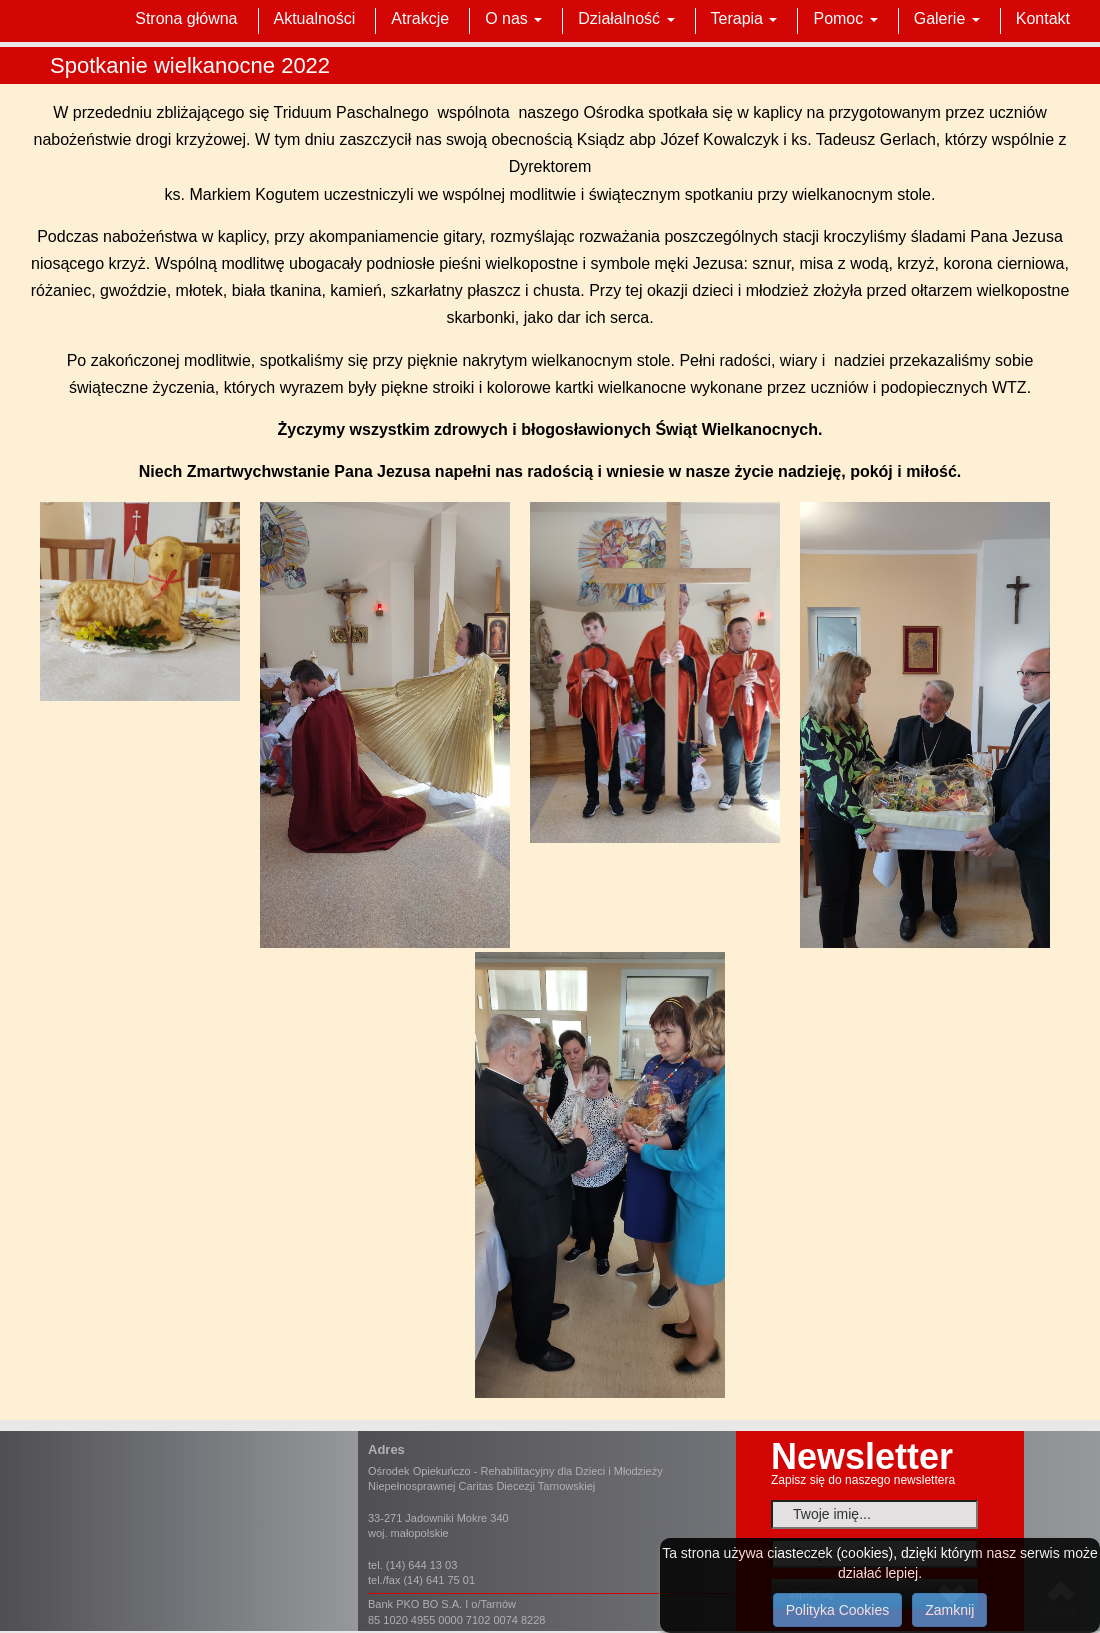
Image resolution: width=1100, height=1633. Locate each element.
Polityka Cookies (838, 1610)
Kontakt (1043, 18)
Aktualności (315, 18)
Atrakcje (420, 18)
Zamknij (949, 1610)
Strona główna (186, 18)
